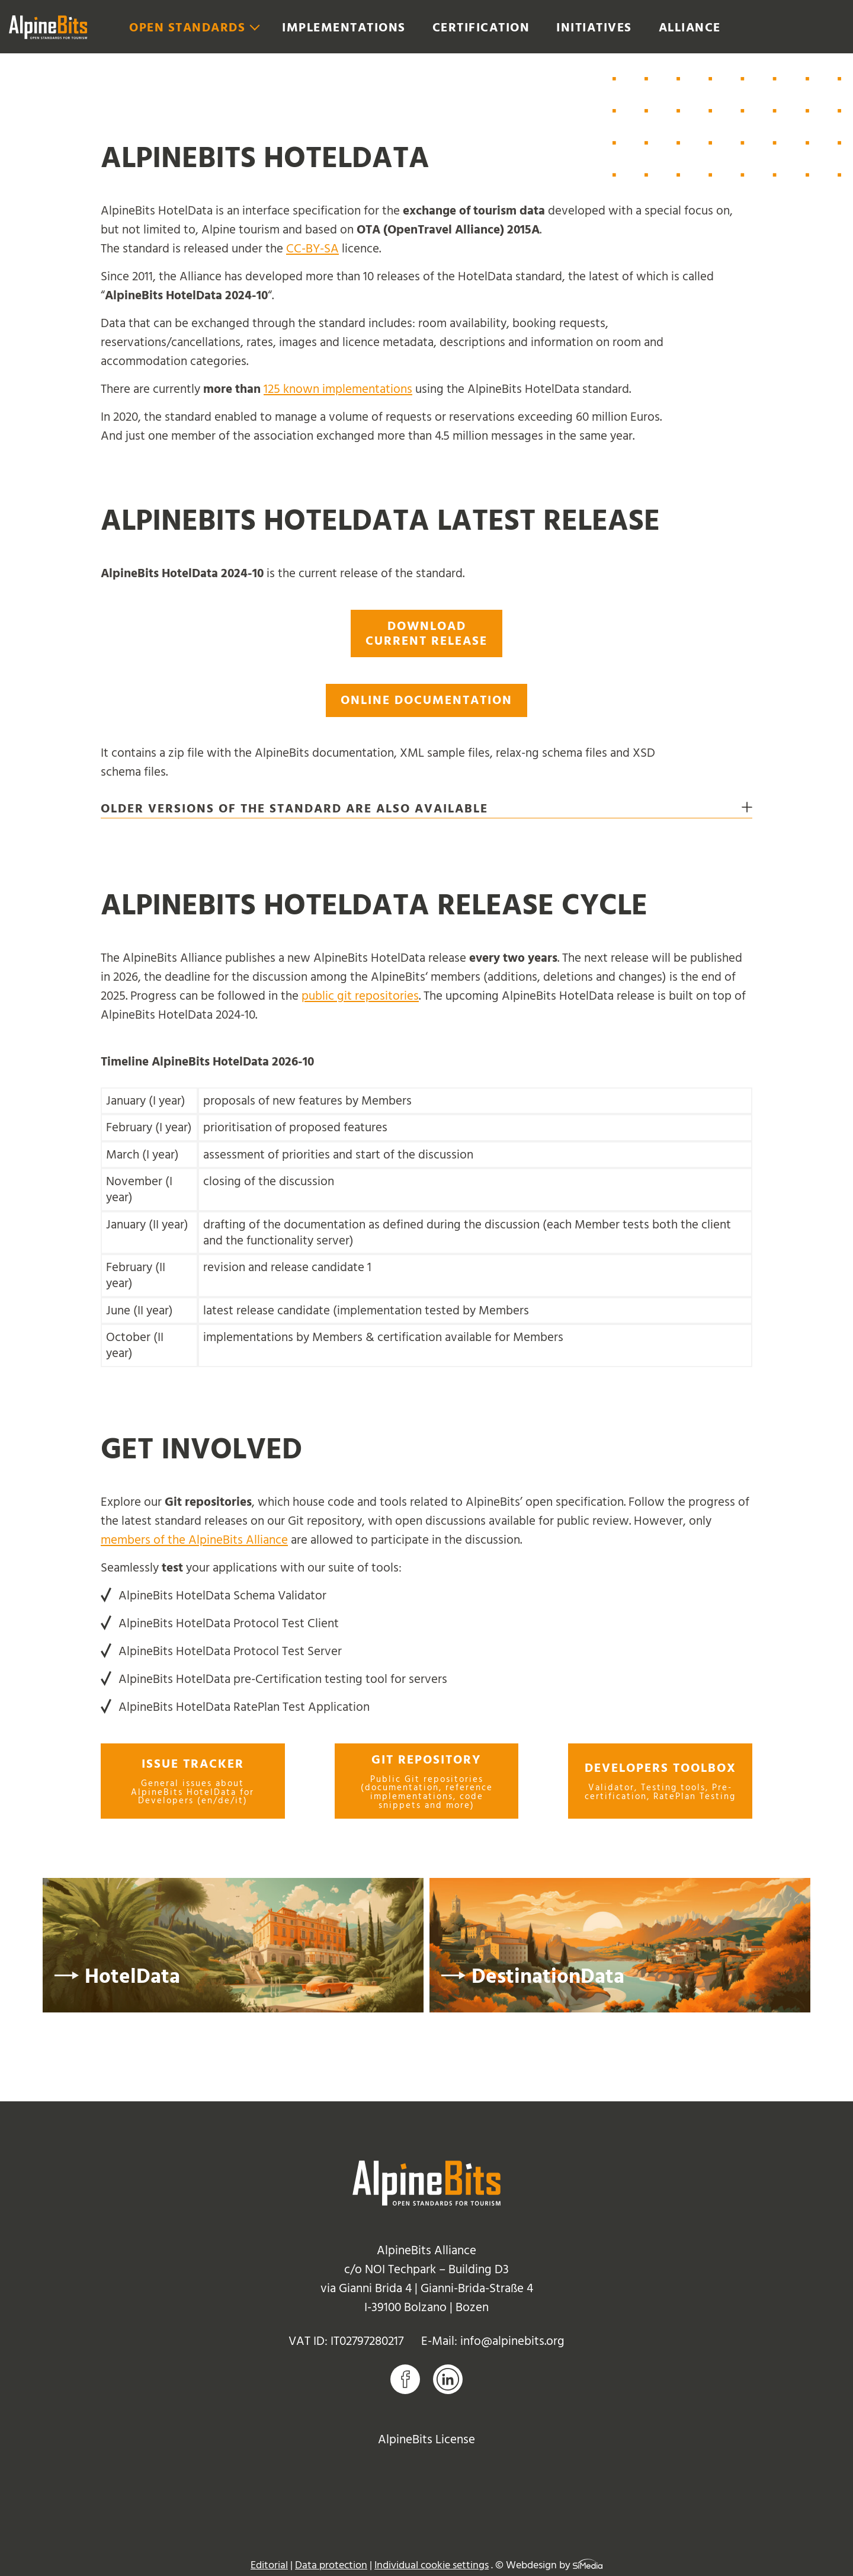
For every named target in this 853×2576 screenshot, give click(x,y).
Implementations (344, 27)
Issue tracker (193, 1781)
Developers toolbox (660, 1781)
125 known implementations (338, 389)
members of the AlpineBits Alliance (194, 1539)
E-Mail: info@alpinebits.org (493, 2341)
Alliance (690, 27)
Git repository (426, 1781)
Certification (481, 27)
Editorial (269, 2565)
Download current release (426, 633)
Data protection (331, 2565)
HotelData (132, 1977)
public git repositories (360, 995)
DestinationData (548, 1977)
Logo (48, 27)
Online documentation (426, 700)
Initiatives (594, 27)
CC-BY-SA (312, 248)
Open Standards (187, 27)
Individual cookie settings (431, 2565)
